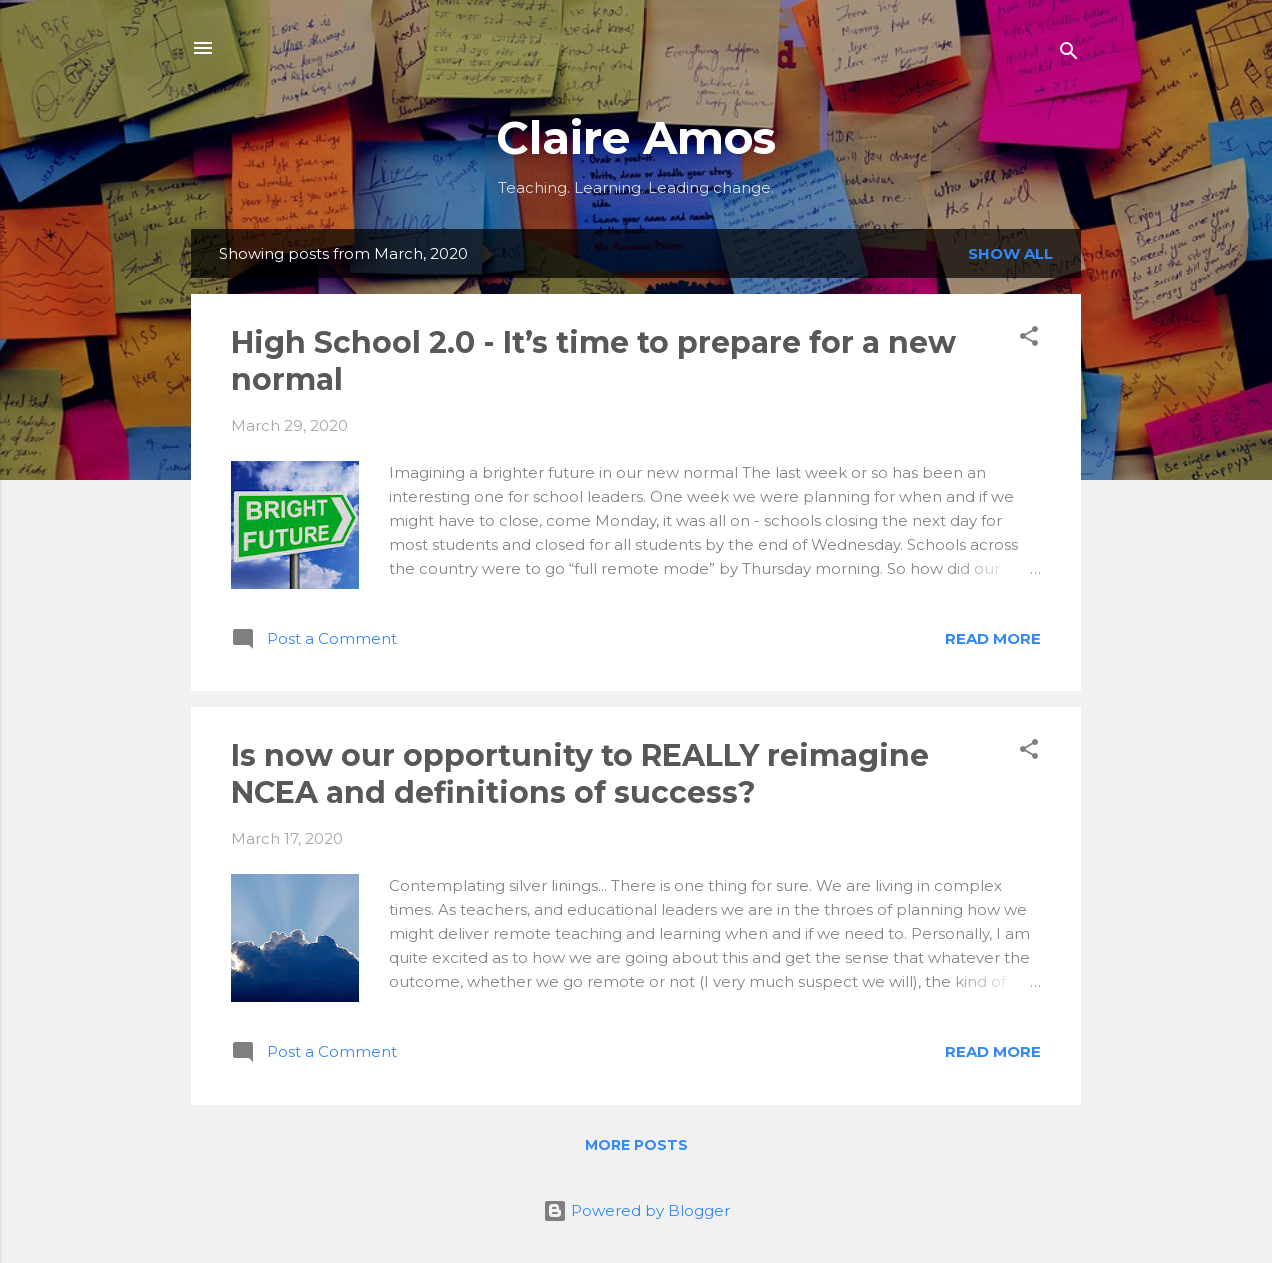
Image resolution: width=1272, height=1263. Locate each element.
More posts (636, 1145)
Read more (993, 638)
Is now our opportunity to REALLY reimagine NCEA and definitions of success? (580, 774)
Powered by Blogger (636, 1210)
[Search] (1069, 54)
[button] (1029, 339)
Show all (1010, 253)
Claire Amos (636, 137)
